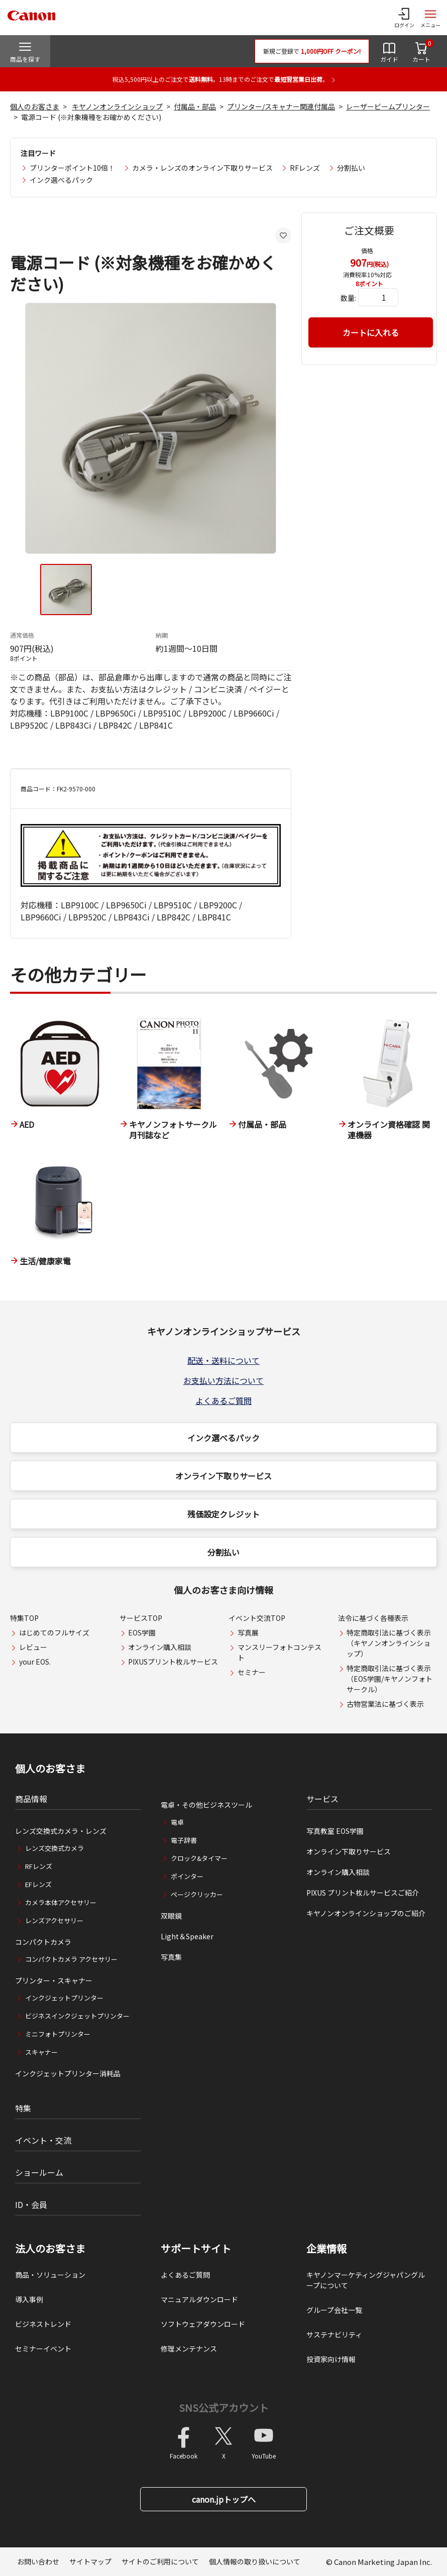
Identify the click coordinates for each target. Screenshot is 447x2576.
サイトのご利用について (160, 2561)
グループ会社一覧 (334, 2310)
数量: (348, 298)
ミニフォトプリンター (57, 2034)
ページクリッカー (197, 1894)
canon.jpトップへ (224, 2499)
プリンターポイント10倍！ (72, 168)
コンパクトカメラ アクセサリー (71, 1959)
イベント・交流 (43, 2140)
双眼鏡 (171, 1916)
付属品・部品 (195, 106)
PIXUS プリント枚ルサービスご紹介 (362, 1893)
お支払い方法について (223, 1380)
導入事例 (29, 2299)
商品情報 (31, 1799)
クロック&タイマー (199, 1858)
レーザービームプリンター (388, 106)
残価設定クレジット (223, 1514)
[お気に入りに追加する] (283, 235)
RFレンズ (305, 168)
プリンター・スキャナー (53, 1980)
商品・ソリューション (50, 2275)
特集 (23, 2108)
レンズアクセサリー (54, 1920)
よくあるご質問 (223, 1400)
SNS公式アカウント (224, 2407)
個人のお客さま (34, 106)
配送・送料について (223, 1360)
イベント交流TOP (257, 1618)
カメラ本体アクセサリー (60, 1902)
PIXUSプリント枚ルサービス (173, 1662)
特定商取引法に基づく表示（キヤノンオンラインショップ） (389, 1643)
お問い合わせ (38, 2561)
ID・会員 (31, 2204)
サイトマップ (90, 2561)
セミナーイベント (43, 2349)
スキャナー (41, 2052)
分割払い (351, 168)
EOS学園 (142, 1632)
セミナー (252, 1672)
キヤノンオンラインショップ (117, 106)
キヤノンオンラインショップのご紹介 (365, 1913)
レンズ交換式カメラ (54, 1848)
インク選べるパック (61, 180)
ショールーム (39, 2172)
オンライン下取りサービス (223, 1476)
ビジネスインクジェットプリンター (77, 2016)
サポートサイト (196, 2249)
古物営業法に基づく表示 (385, 1704)
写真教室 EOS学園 (335, 1831)
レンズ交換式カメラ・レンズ (60, 1831)
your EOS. (35, 1662)
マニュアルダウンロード (199, 2299)
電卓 (177, 1822)
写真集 (171, 1957)
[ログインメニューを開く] (404, 18)
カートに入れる (371, 332)
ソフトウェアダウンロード (203, 2324)
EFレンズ (38, 1884)
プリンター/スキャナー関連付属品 (281, 106)
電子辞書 (184, 1840)
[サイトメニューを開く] (430, 18)
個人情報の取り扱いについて (254, 2561)
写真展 (248, 1632)
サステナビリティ (334, 2334)
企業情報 (326, 2249)
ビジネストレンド (43, 2324)
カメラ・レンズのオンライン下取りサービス (202, 168)
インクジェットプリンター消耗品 (68, 2073)
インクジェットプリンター (64, 1998)
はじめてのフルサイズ (54, 1632)
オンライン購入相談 (159, 1647)
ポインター (187, 1876)
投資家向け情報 (331, 2359)
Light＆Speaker (187, 1936)
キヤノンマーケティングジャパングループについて (365, 2280)
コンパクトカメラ (43, 1942)
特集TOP (24, 1618)
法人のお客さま (50, 2249)
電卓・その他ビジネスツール (206, 1805)
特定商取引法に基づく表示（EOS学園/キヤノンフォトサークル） (389, 1678)
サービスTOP (141, 1618)
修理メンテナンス (189, 2349)
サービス (322, 1799)
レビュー (33, 1647)
